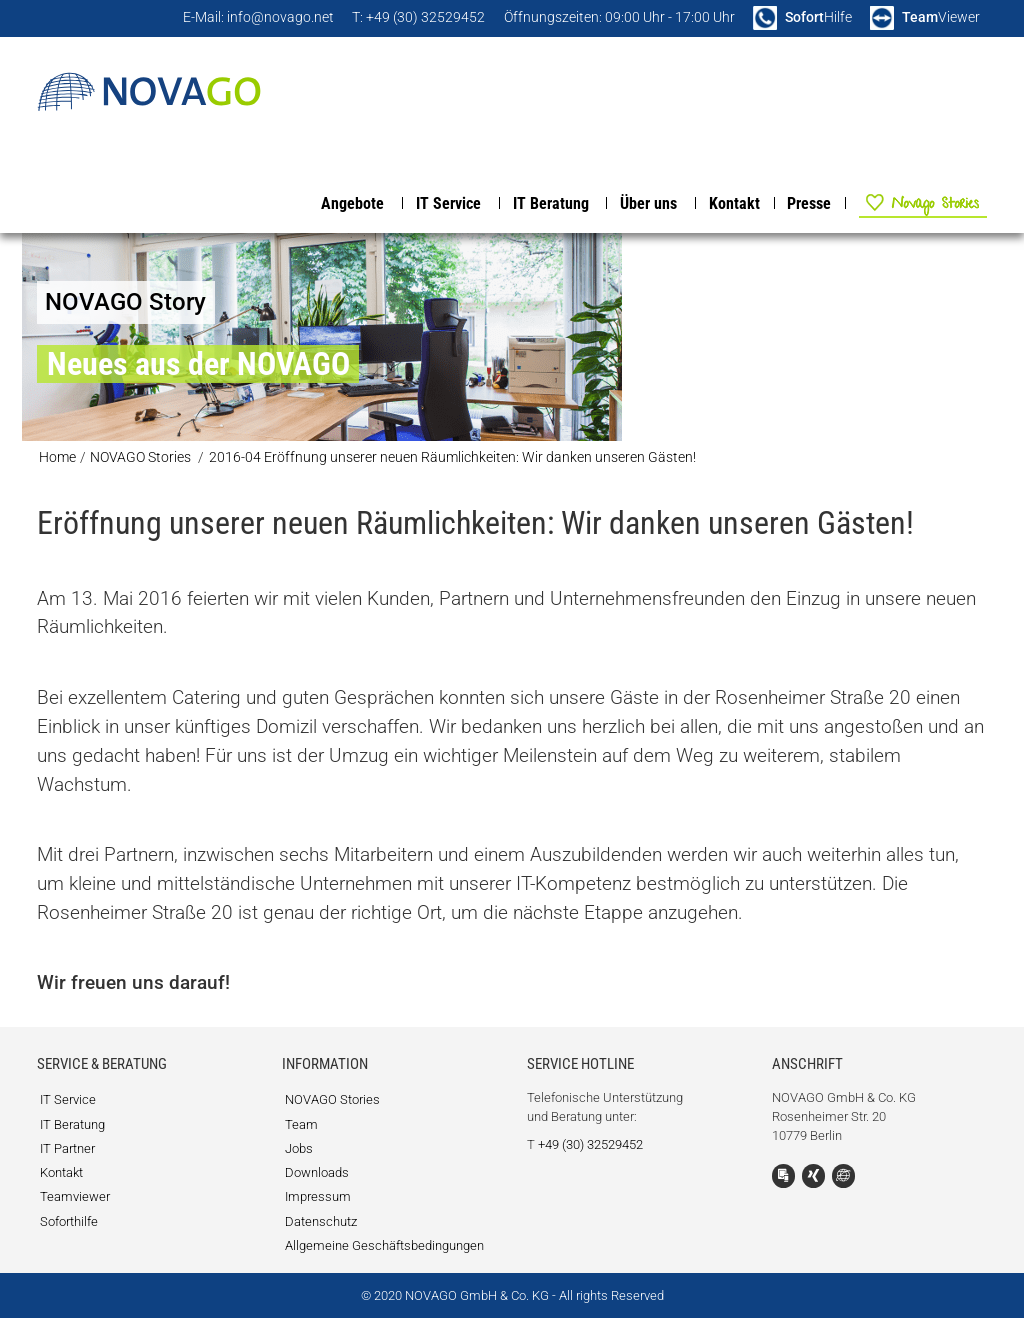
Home (57, 457)
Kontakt (734, 203)
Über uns (648, 203)
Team (301, 1124)
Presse (809, 203)
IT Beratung (551, 203)
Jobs (299, 1148)
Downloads (317, 1172)
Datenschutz (321, 1221)
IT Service (448, 203)
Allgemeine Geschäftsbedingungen (384, 1245)
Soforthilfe (69, 1221)
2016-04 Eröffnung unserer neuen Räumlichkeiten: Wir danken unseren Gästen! (452, 457)
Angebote (352, 203)
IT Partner (67, 1148)
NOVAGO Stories (912, 202)
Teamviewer (75, 1196)
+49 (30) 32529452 (590, 1144)
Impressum (318, 1196)
